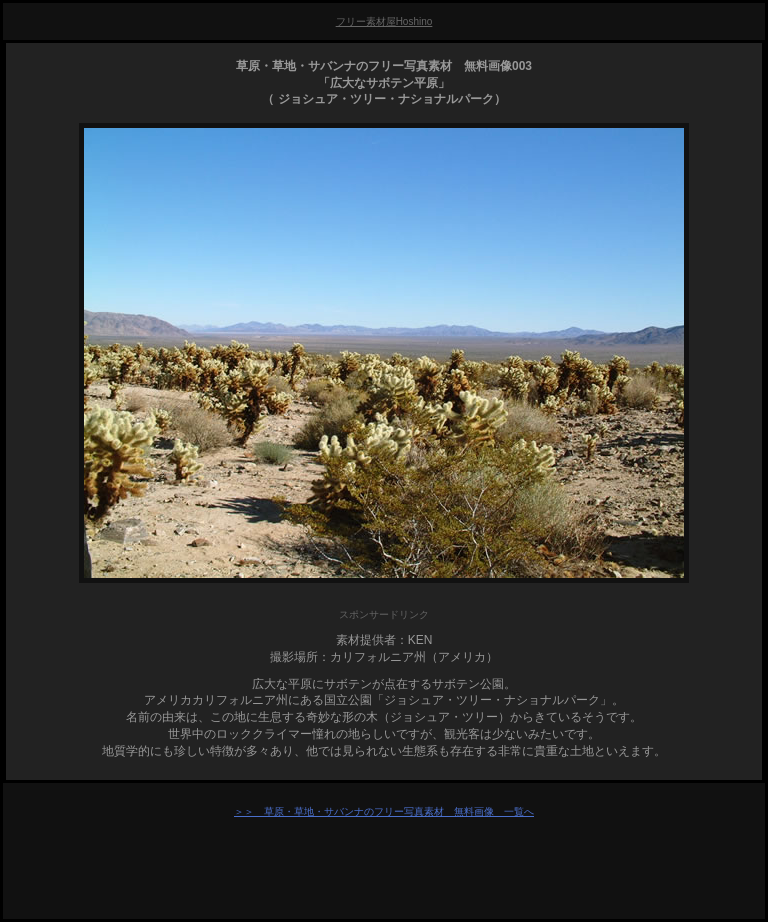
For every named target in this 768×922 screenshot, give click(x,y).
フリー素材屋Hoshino (384, 21)
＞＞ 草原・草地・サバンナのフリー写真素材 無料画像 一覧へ (384, 811)
